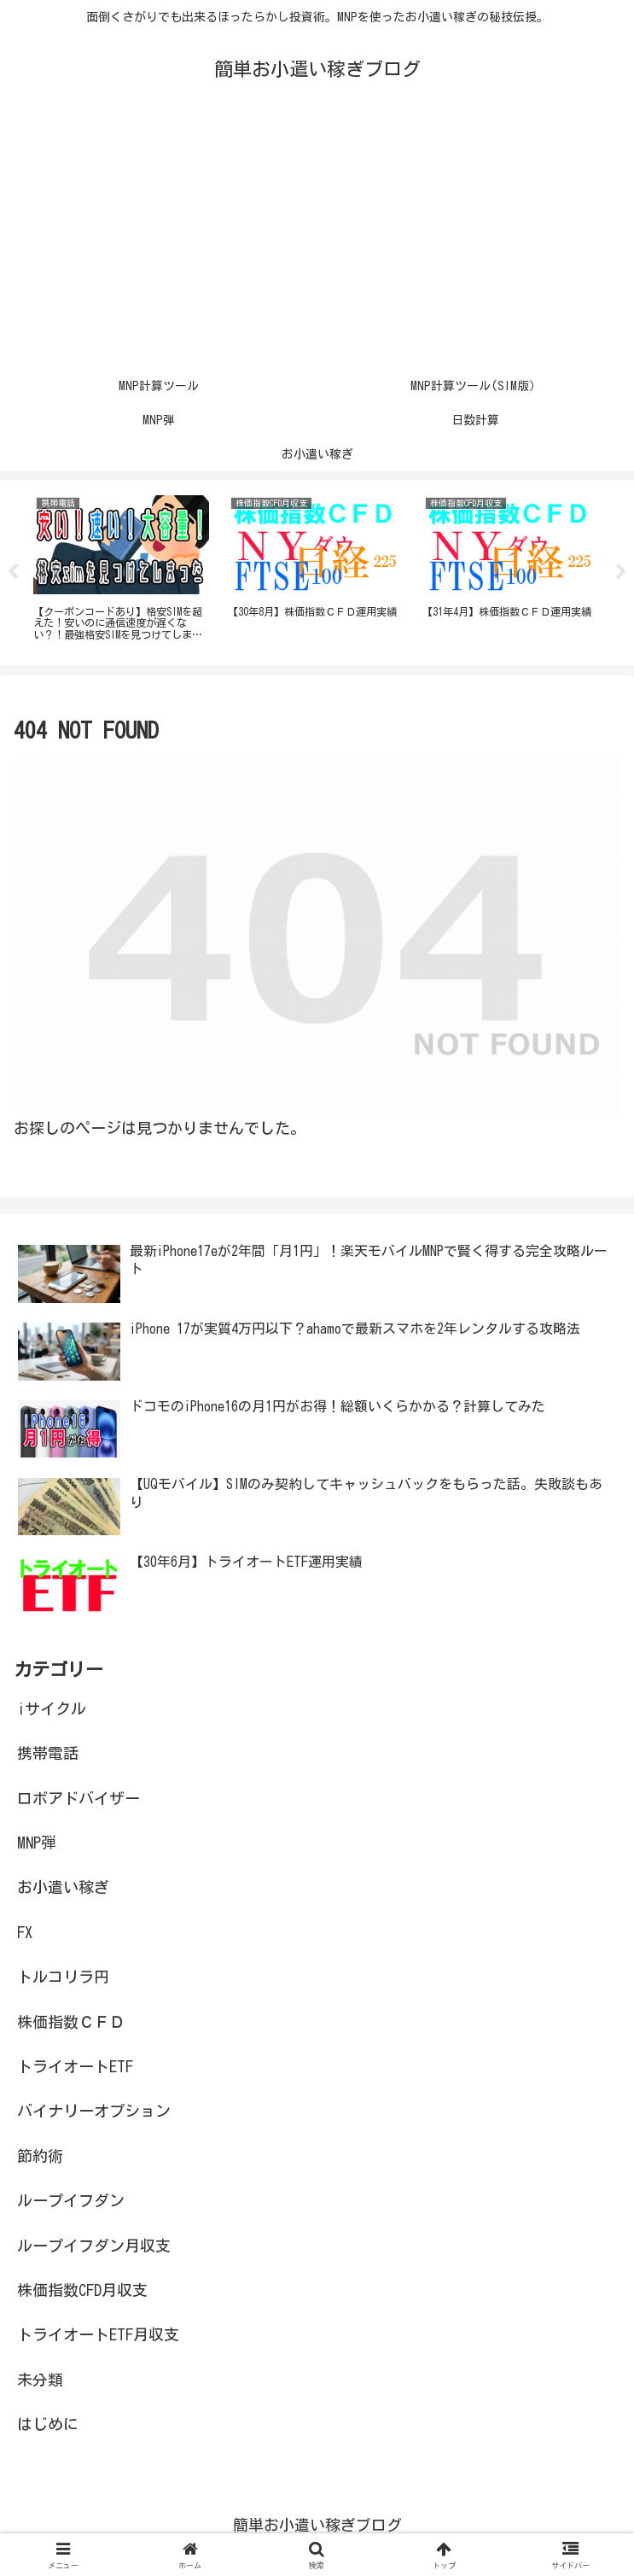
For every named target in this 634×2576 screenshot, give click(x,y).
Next (621, 572)
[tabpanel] (121, 570)
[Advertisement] (317, 240)
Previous (12, 572)
